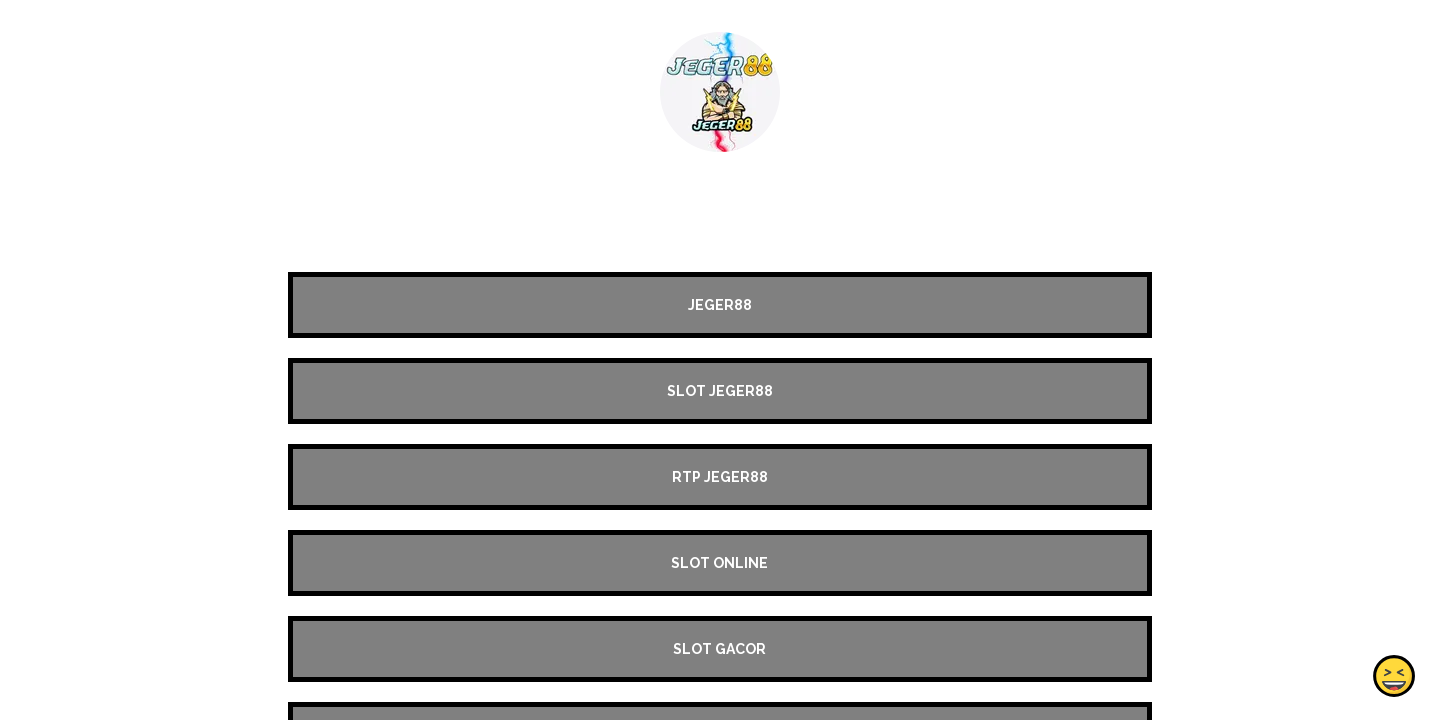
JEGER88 (720, 305)
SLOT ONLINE (719, 563)
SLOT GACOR (719, 649)
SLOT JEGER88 (720, 391)
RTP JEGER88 (720, 477)
